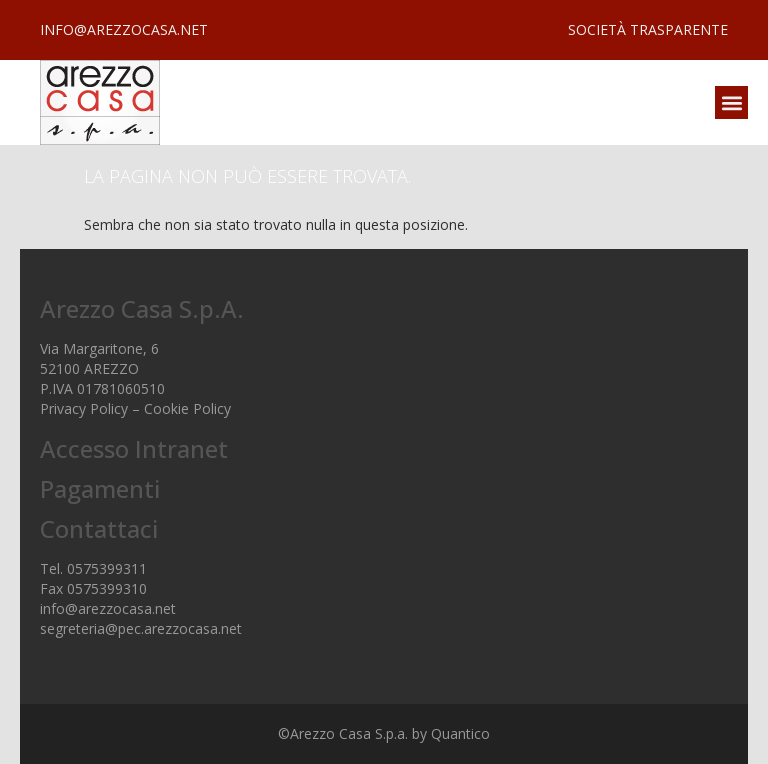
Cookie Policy (187, 408)
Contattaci (99, 528)
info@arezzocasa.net (108, 608)
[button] (731, 102)
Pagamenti (100, 488)
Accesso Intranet (134, 448)
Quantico (460, 733)
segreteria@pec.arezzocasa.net (141, 628)
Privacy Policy (84, 408)
